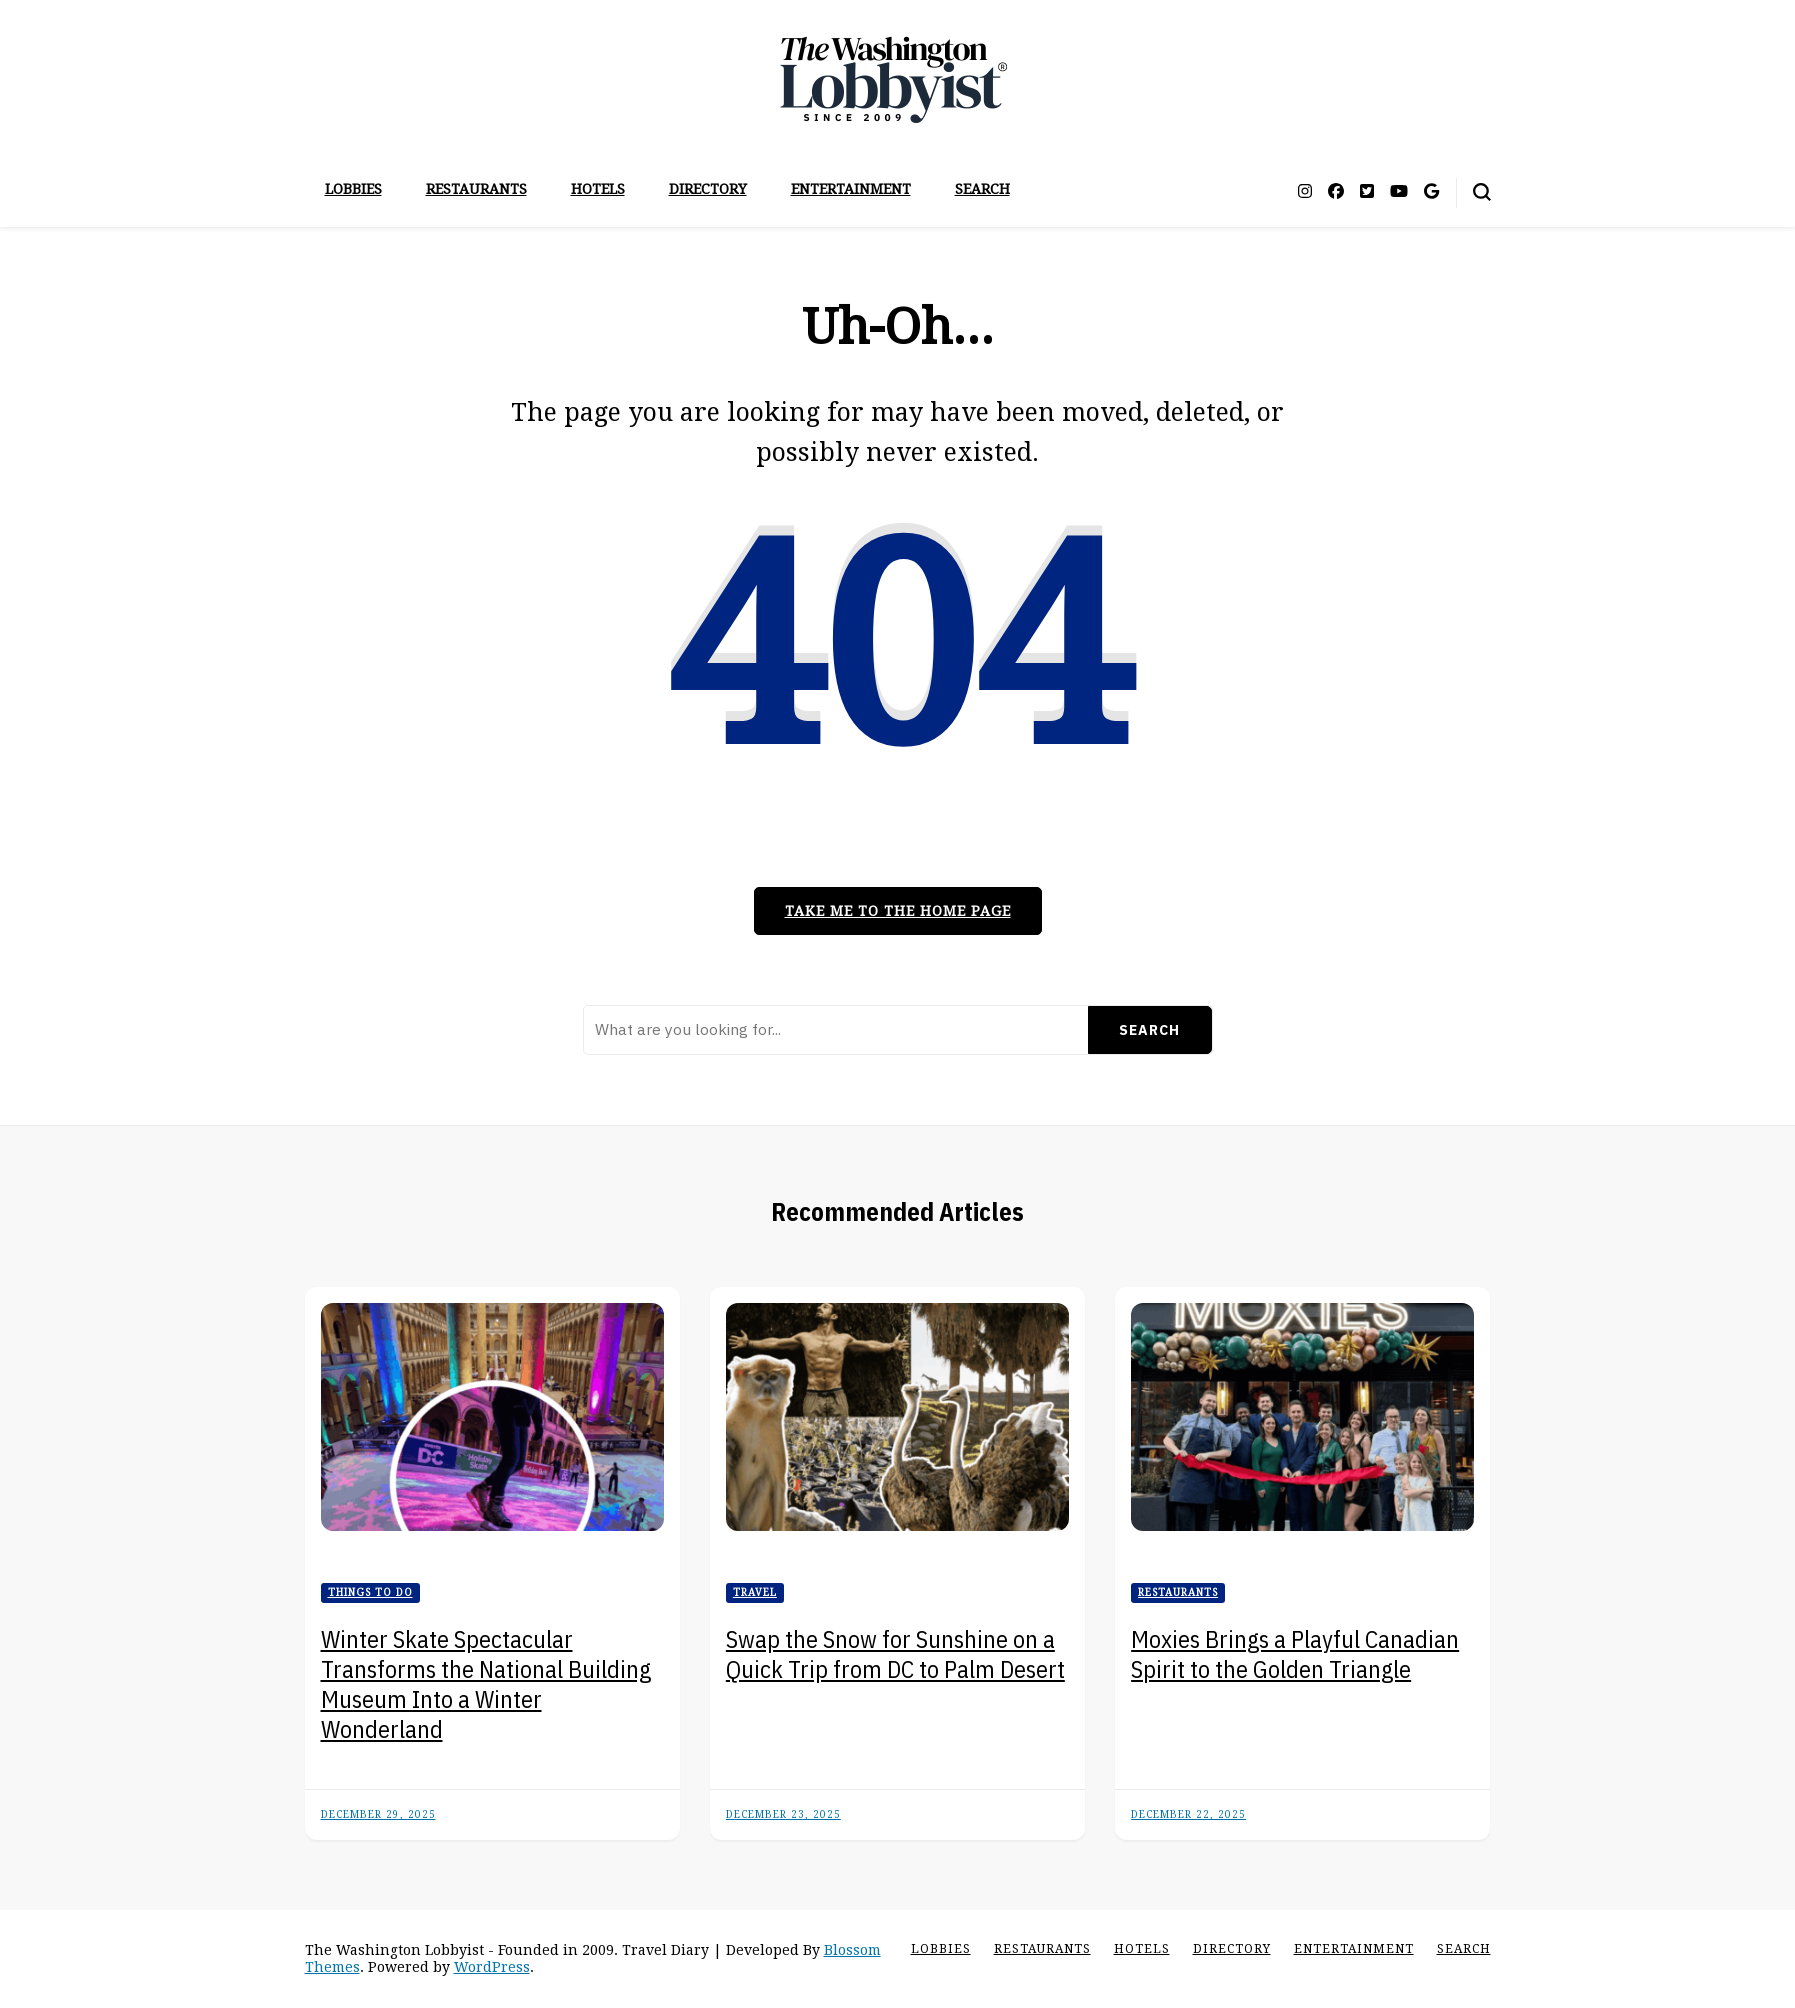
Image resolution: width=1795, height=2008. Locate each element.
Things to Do (370, 1592)
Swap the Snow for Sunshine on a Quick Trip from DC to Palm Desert (895, 1654)
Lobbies (353, 189)
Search (982, 189)
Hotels (598, 189)
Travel (755, 1592)
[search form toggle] (1482, 192)
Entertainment (851, 189)
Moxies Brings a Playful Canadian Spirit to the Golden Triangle (1295, 1654)
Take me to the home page (898, 911)
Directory (708, 189)
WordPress (492, 1967)
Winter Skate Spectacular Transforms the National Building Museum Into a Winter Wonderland (486, 1684)
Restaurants (476, 189)
